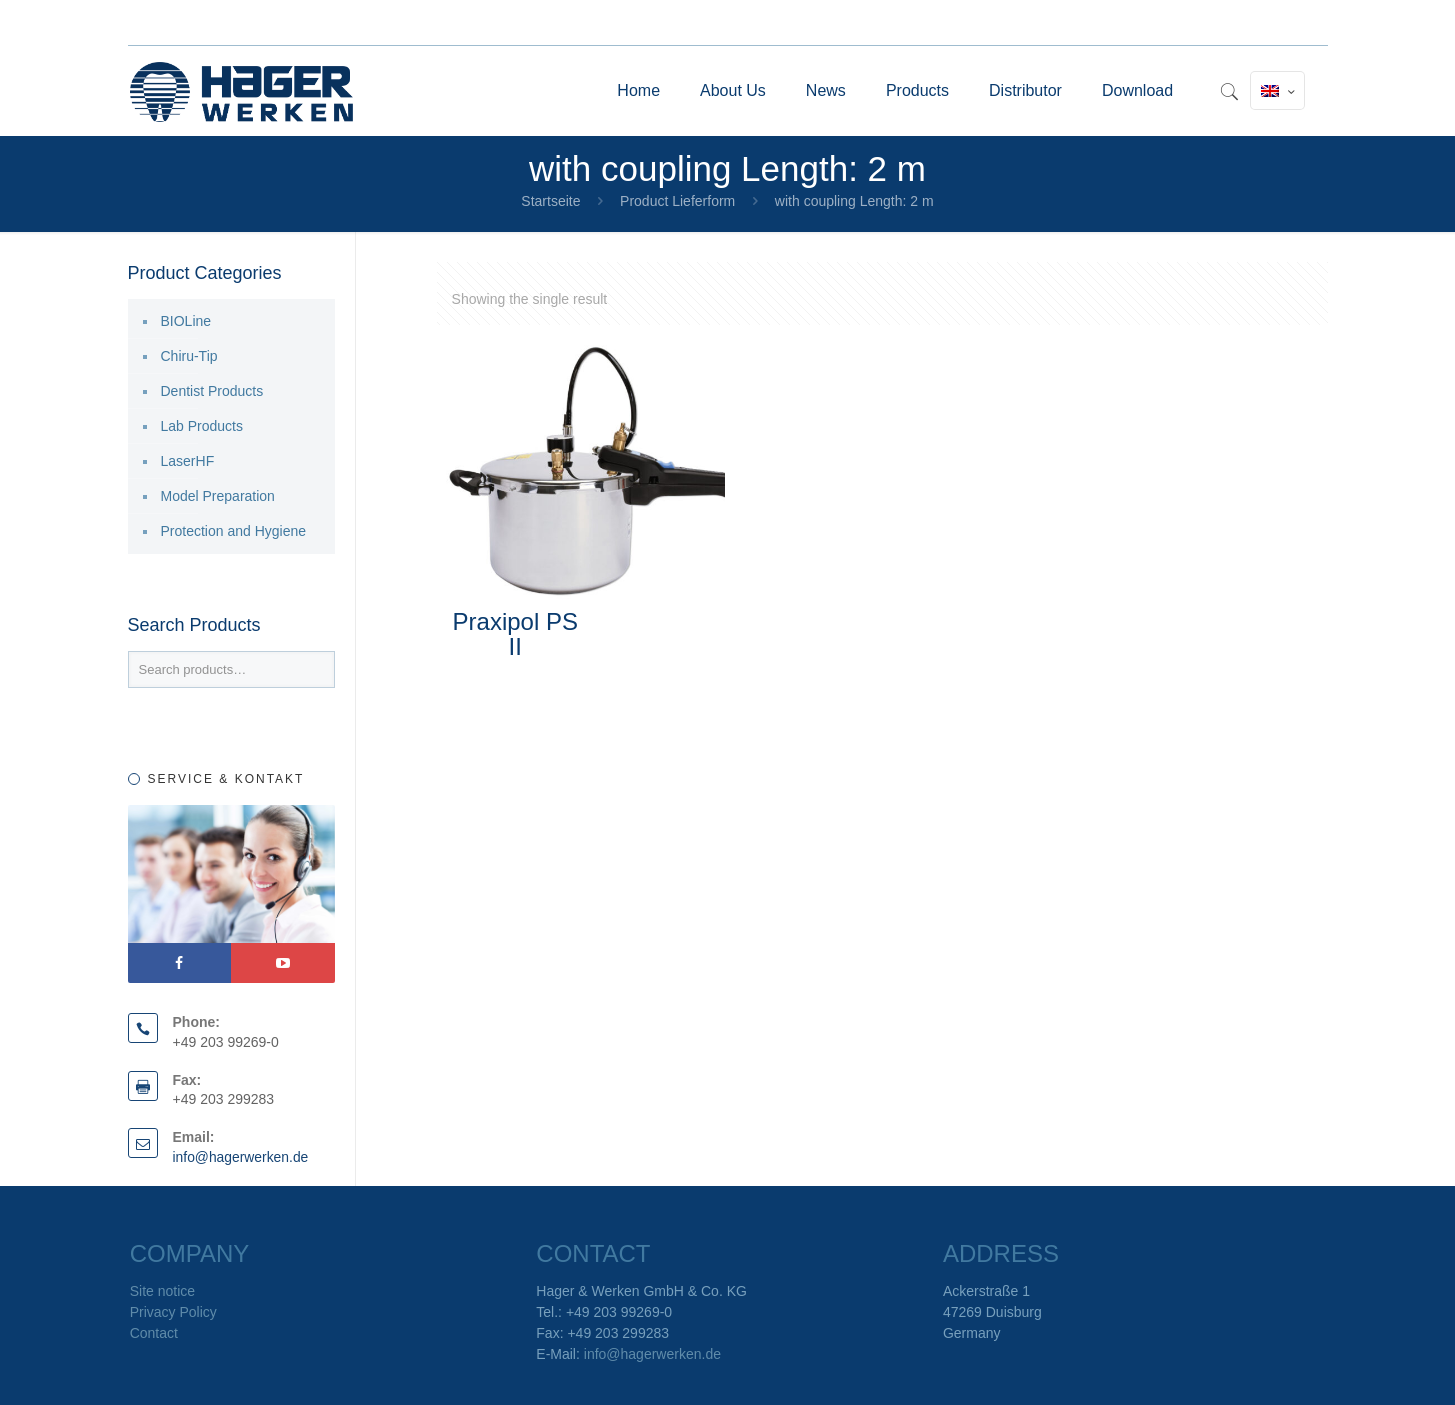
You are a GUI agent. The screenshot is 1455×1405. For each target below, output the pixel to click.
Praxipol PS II (515, 634)
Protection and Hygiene (234, 531)
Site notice (162, 1291)
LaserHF (188, 461)
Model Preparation (218, 496)
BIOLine (186, 321)
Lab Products (202, 426)
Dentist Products (212, 391)
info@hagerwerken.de (241, 1157)
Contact (154, 1333)
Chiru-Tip (189, 356)
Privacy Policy (173, 1312)
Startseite (550, 201)
